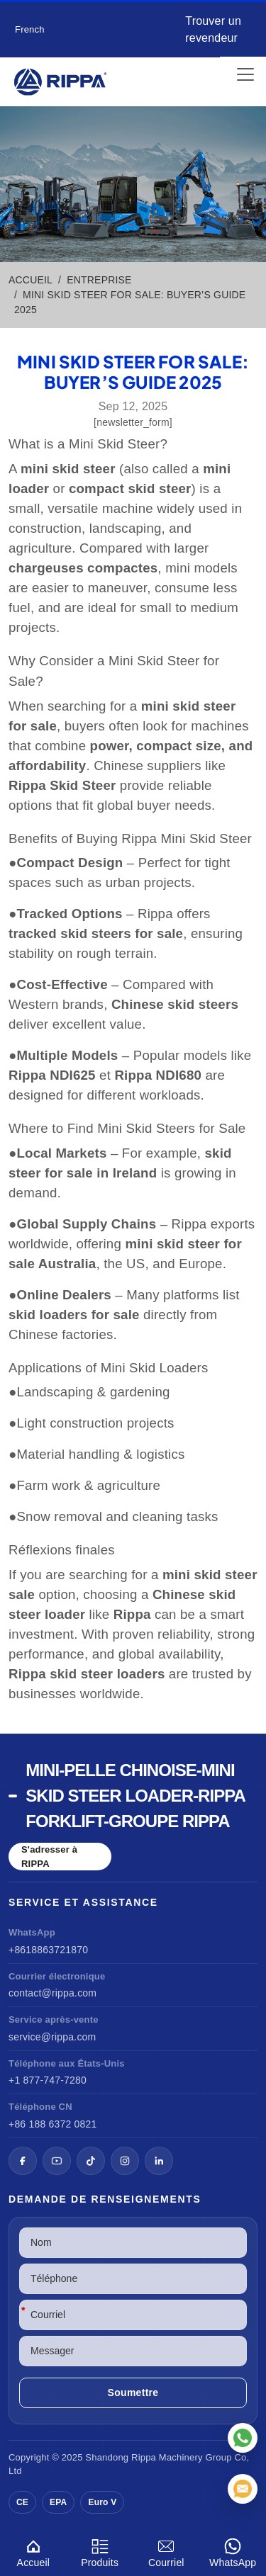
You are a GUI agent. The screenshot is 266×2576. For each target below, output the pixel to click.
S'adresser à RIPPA (49, 1856)
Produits (100, 2550)
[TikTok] (91, 2161)
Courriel (167, 2550)
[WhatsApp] (242, 2438)
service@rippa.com (52, 2037)
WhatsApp (232, 2550)
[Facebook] (23, 2161)
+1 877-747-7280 (48, 2080)
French (30, 29)
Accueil (33, 2550)
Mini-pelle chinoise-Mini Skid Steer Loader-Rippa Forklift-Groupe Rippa (135, 1796)
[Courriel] (242, 2489)
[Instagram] (125, 2161)
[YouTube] (57, 2161)
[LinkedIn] (159, 2161)
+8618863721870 (48, 1949)
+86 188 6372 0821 (52, 2124)
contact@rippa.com (52, 1993)
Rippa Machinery (167, 2457)
